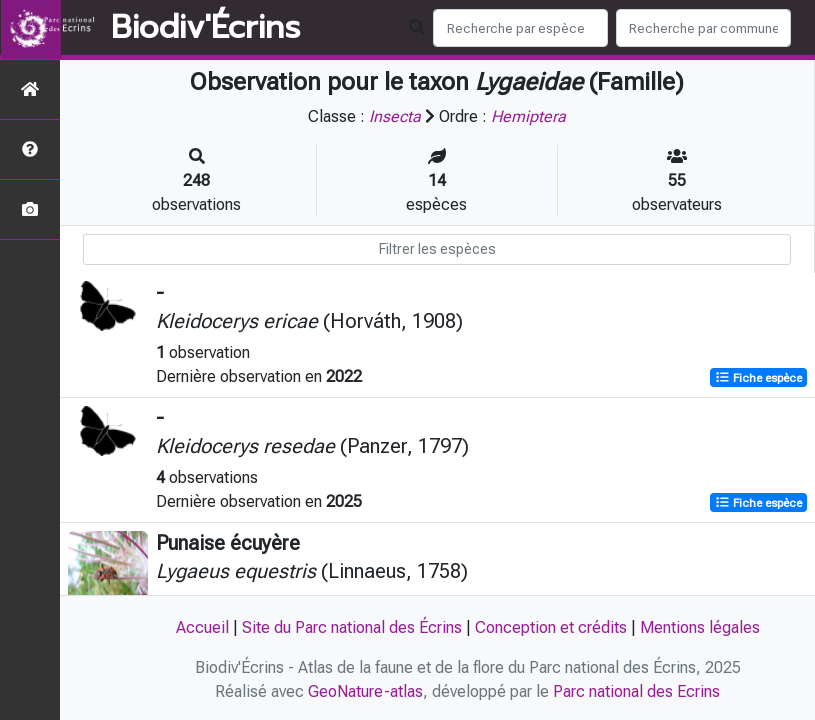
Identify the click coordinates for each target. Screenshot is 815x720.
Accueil (202, 627)
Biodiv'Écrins (205, 28)
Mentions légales (700, 627)
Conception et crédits (551, 627)
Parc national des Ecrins (636, 691)
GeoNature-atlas (365, 691)
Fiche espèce (758, 378)
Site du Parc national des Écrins (352, 627)
